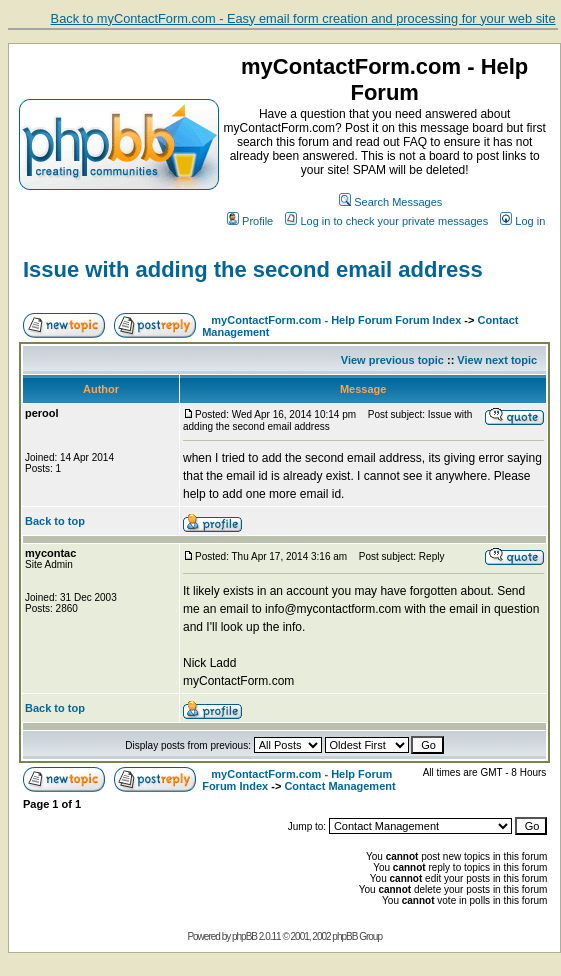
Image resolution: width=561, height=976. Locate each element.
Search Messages (390, 202)
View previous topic (392, 360)
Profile (250, 221)
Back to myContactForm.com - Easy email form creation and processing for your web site (303, 18)
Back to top (55, 521)
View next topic (497, 360)
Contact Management (339, 786)
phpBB (244, 936)
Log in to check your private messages (386, 221)
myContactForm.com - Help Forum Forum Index (336, 320)
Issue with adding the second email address (253, 269)
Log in (522, 221)
